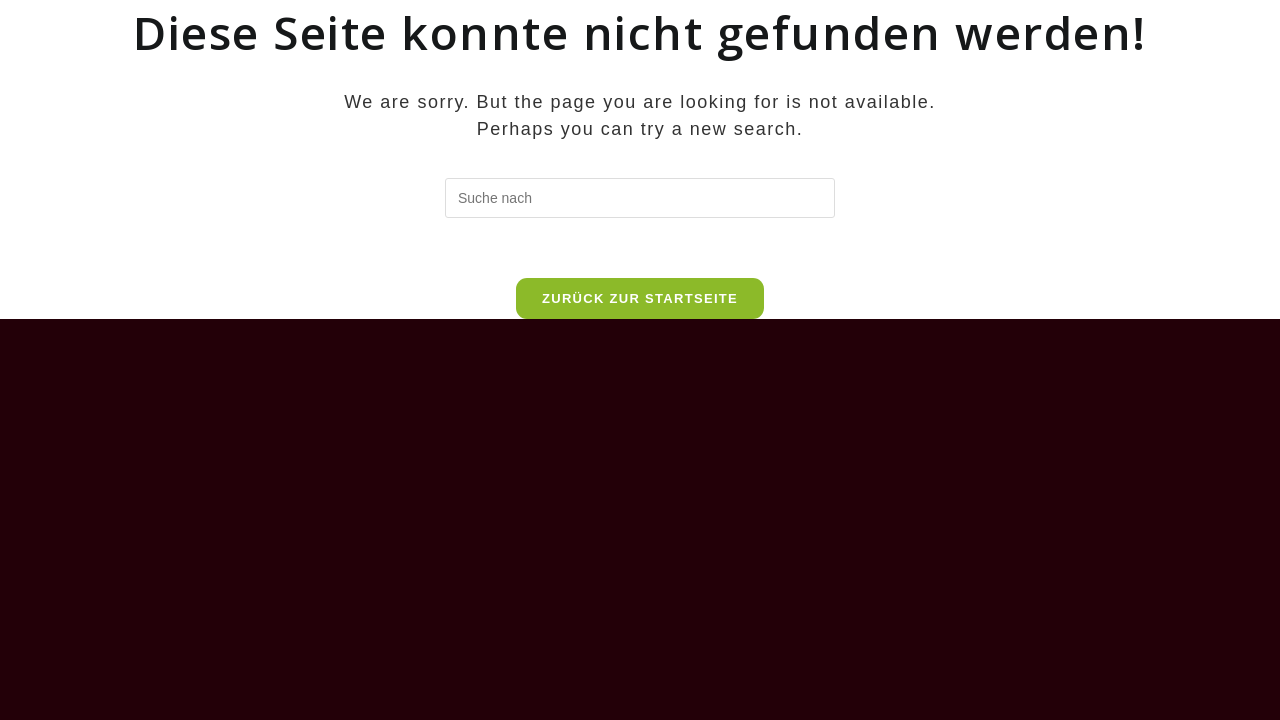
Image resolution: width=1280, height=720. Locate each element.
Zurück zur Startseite (640, 298)
